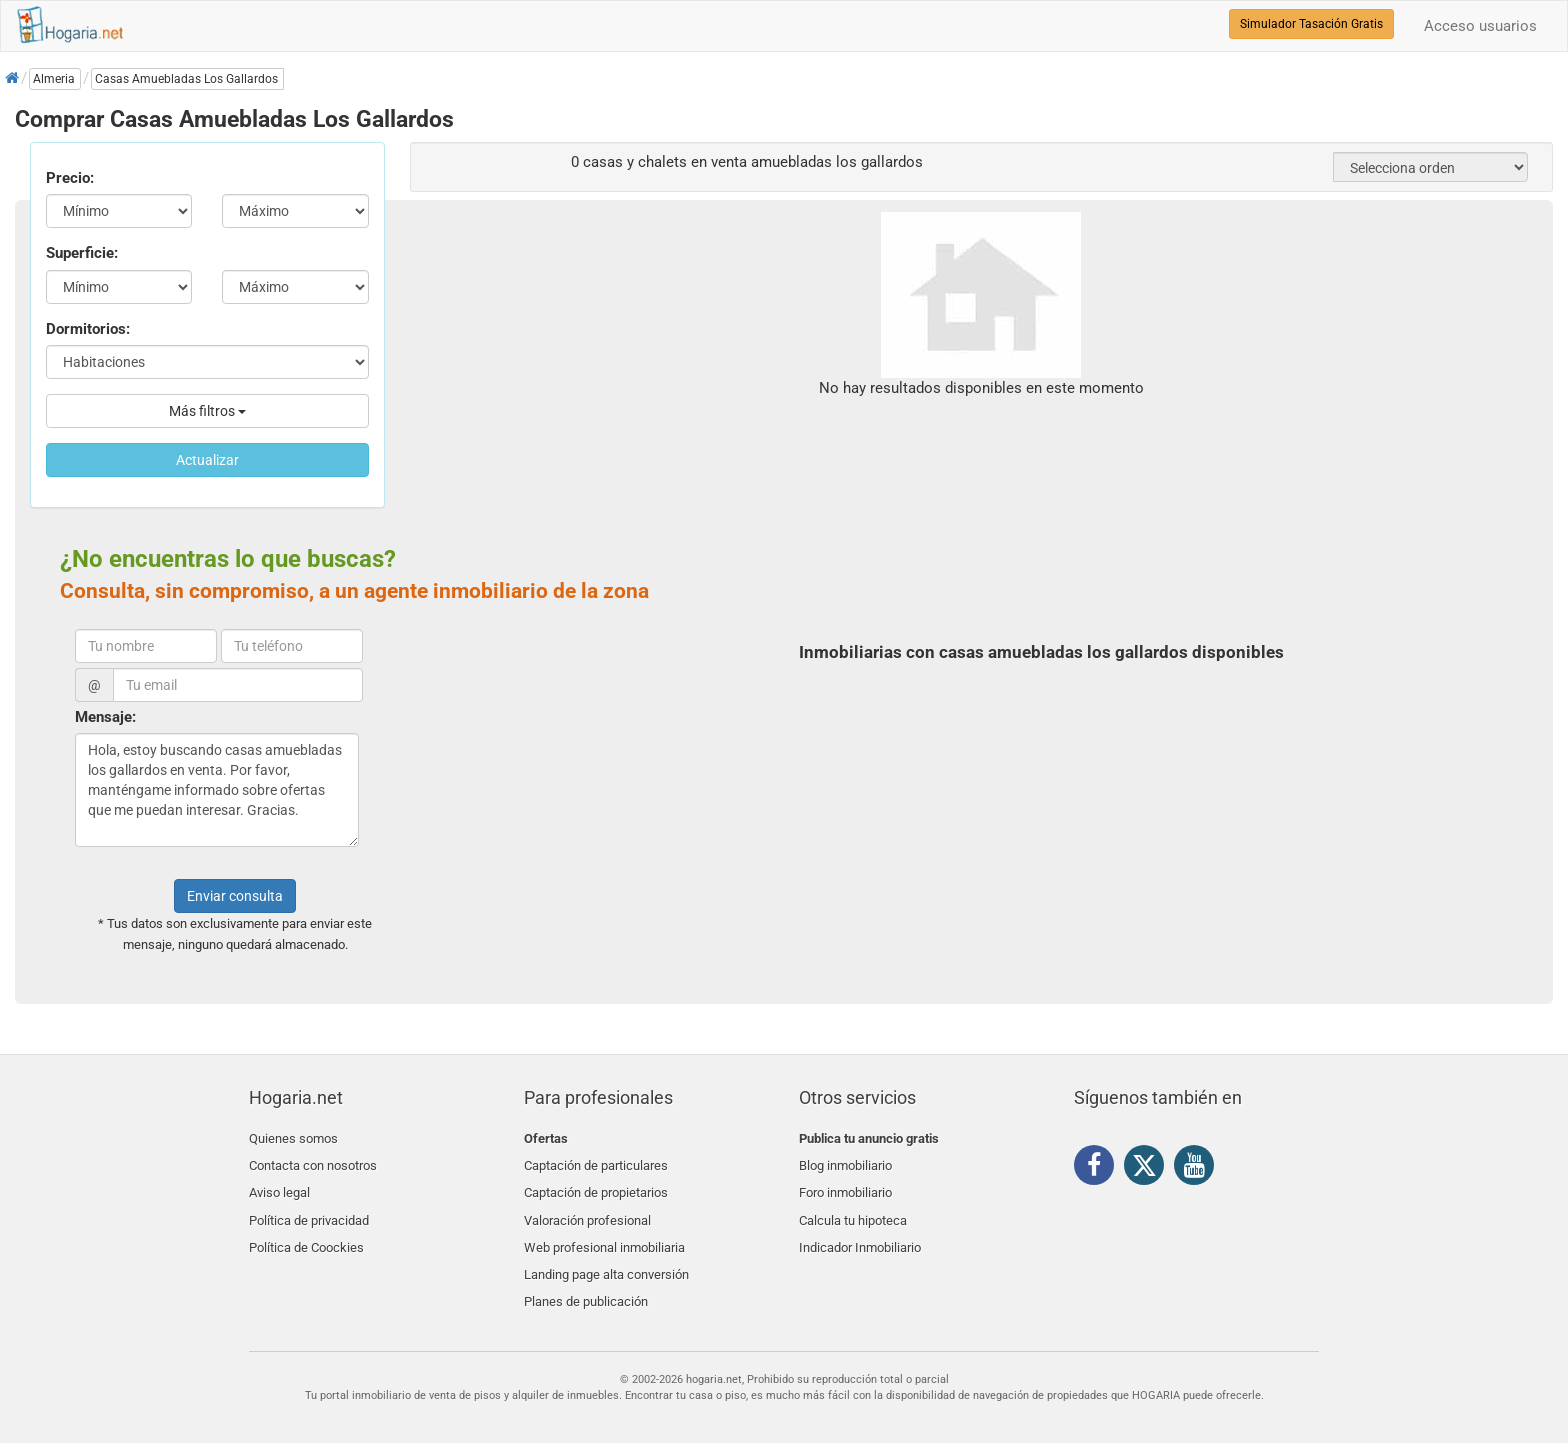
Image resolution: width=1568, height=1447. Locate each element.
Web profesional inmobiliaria (604, 1233)
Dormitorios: (88, 329)
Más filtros (207, 411)
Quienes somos (293, 1138)
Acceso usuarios (1480, 26)
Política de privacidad (309, 1209)
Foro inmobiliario (845, 1186)
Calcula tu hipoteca (853, 1209)
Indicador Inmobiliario (860, 1233)
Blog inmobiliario (845, 1162)
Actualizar (207, 460)
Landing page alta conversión (606, 1256)
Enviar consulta (235, 896)
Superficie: (82, 253)
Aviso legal (279, 1186)
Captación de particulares (596, 1162)
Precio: (70, 178)
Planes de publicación (586, 1280)
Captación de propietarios (596, 1186)
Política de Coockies (306, 1233)
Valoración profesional (587, 1209)
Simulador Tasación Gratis (1311, 24)
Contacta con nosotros (313, 1162)
